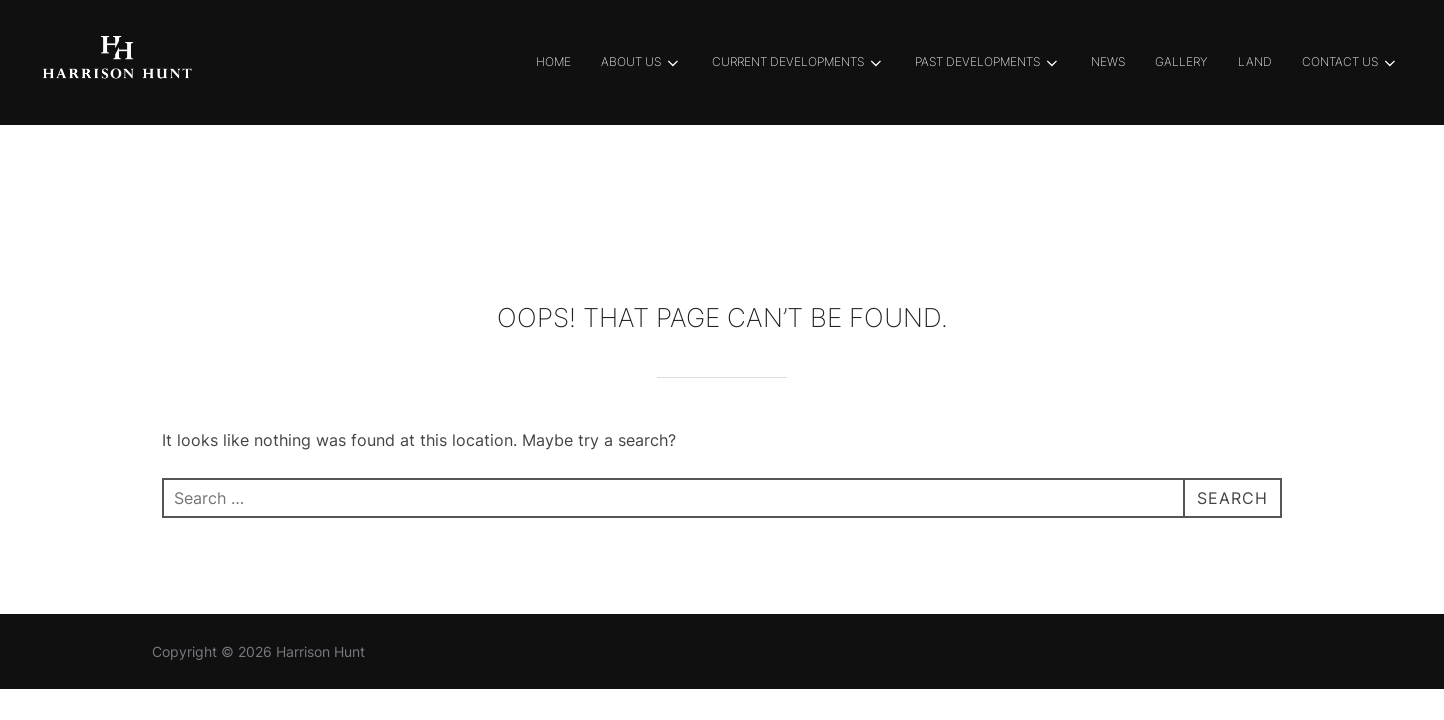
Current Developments (798, 63)
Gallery (1181, 61)
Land (1255, 61)
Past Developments (988, 63)
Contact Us (1350, 63)
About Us (641, 63)
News (1108, 61)
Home (553, 61)
